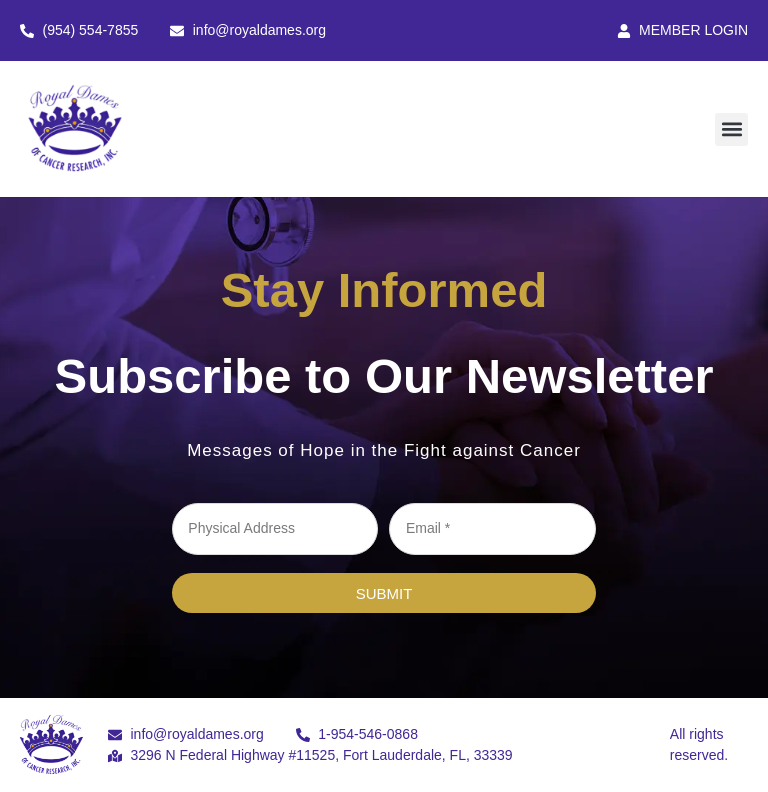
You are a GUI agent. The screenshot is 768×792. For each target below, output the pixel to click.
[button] (731, 129)
